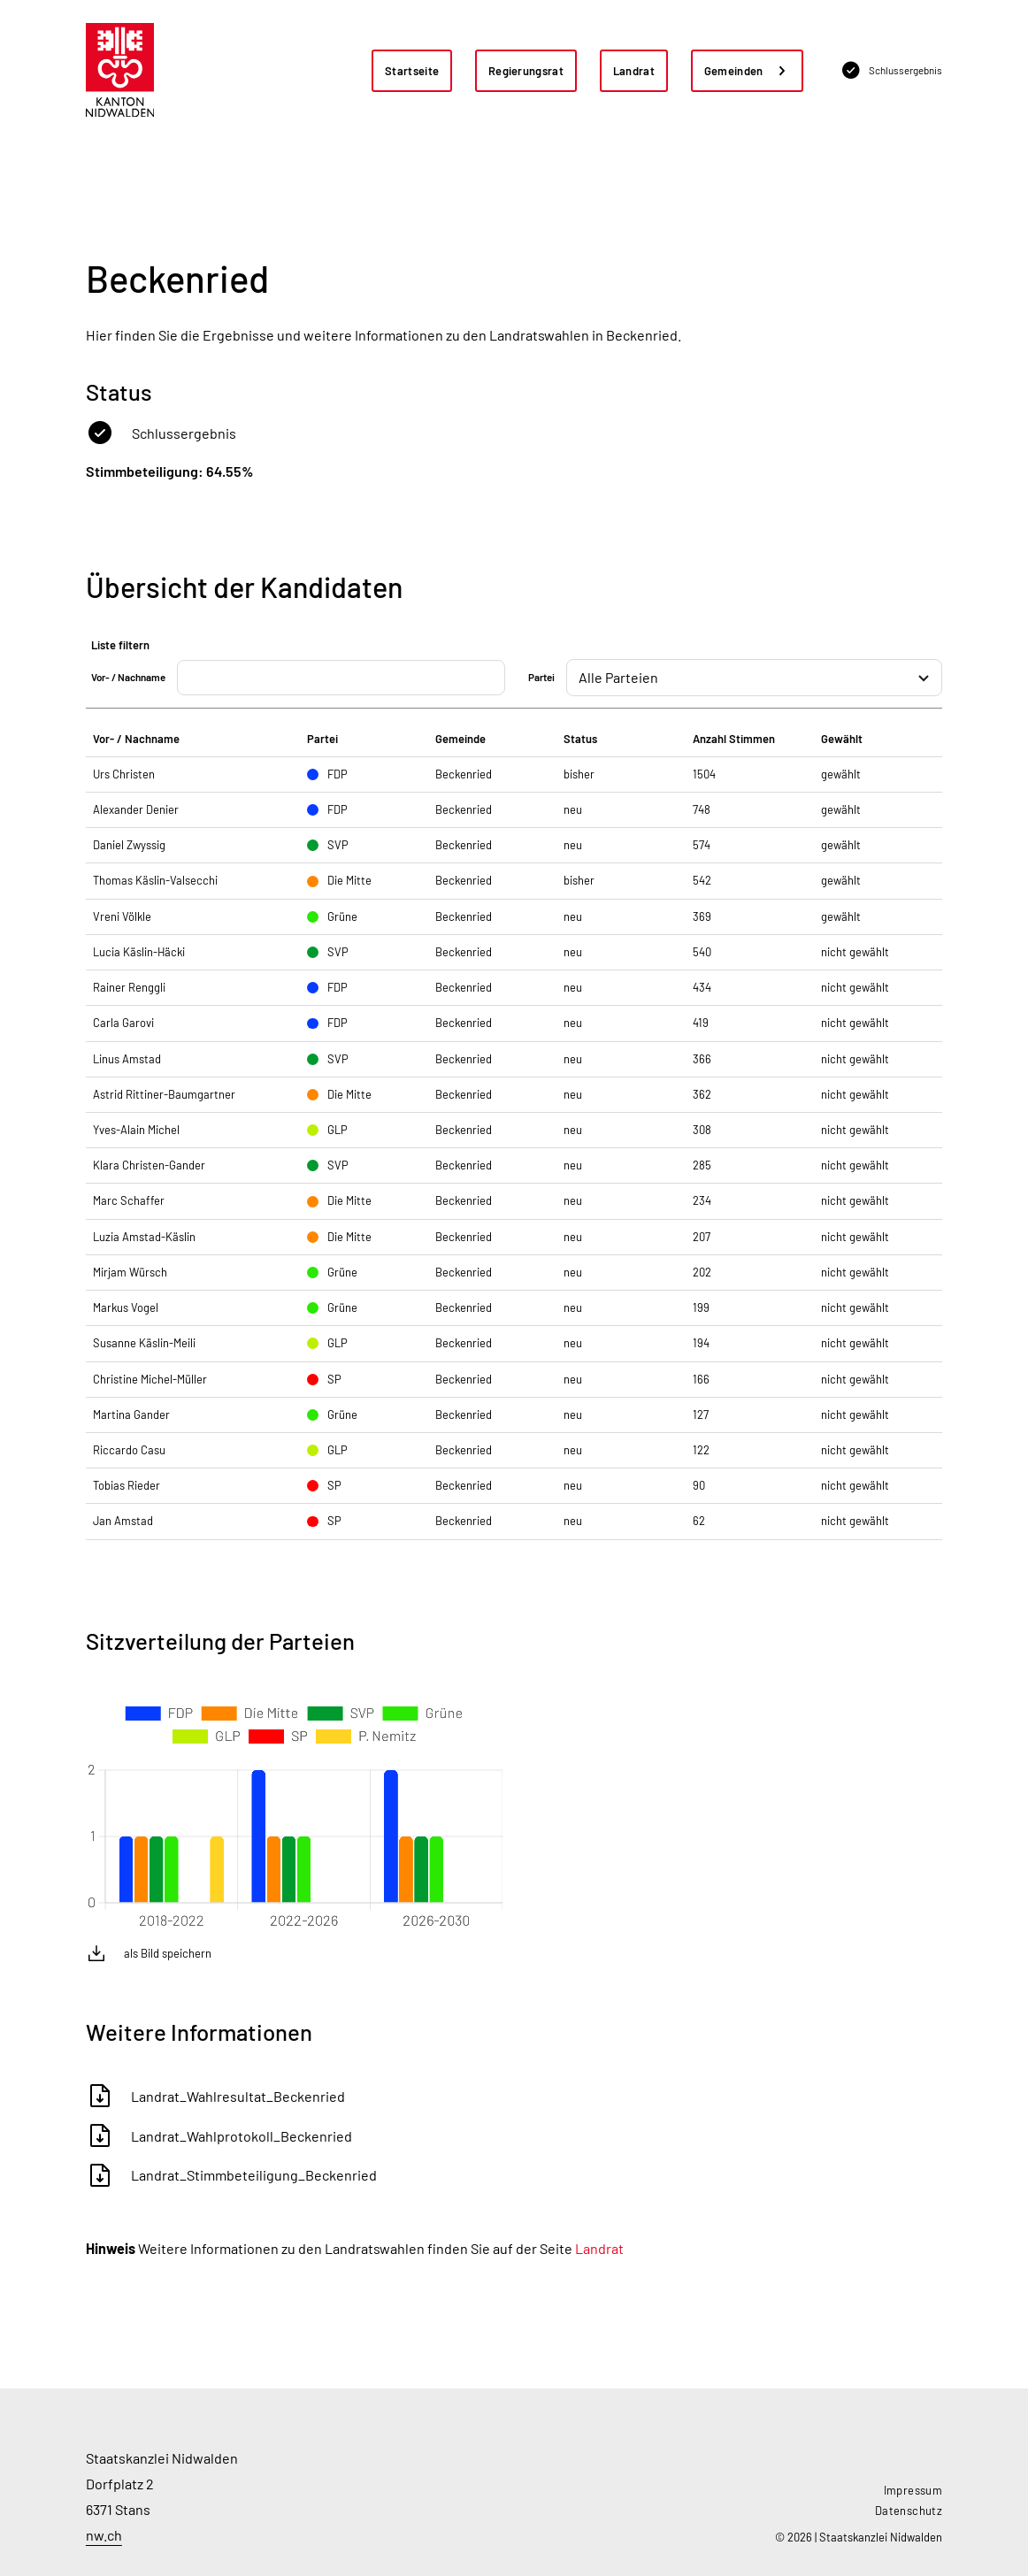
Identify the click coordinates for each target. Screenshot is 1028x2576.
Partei (541, 677)
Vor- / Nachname (128, 677)
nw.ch (104, 2534)
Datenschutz (908, 2510)
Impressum (913, 2490)
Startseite (412, 71)
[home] (120, 71)
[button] (747, 71)
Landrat (634, 71)
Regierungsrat (526, 71)
